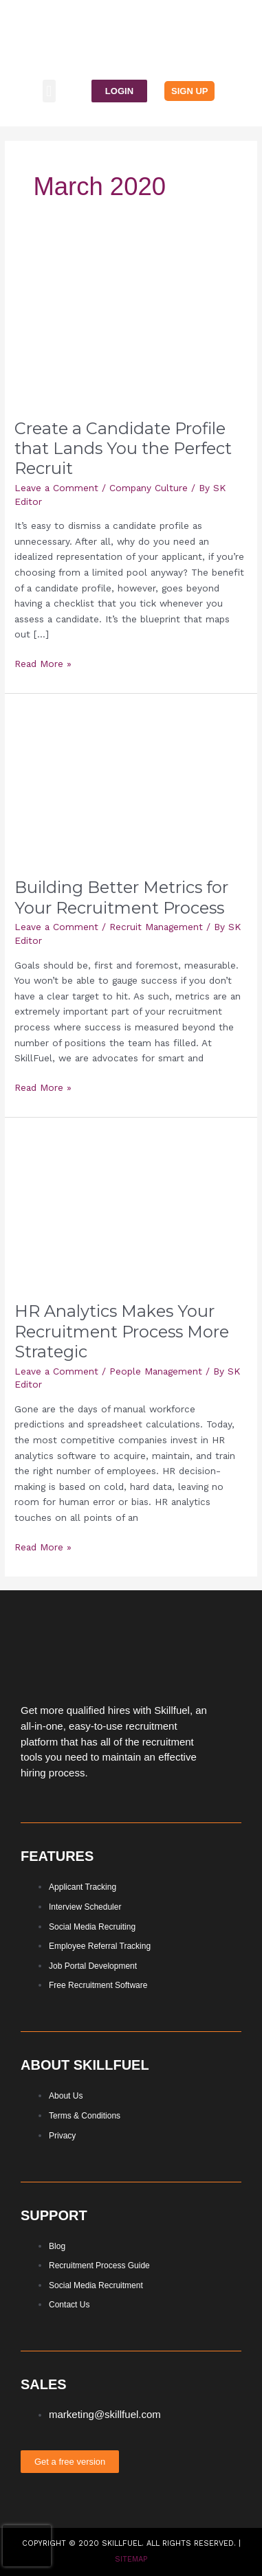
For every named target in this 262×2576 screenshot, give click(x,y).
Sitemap (131, 2559)
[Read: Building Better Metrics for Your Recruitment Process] (131, 784)
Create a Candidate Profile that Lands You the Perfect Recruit (123, 448)
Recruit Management (156, 926)
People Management (155, 1371)
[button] (49, 91)
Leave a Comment (56, 487)
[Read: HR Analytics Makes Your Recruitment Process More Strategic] (131, 1208)
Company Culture (148, 487)
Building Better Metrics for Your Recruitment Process (121, 897)
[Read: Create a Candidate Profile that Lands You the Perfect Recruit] (131, 325)
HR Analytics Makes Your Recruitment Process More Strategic (121, 1331)
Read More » (43, 662)
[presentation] (27, 2545)
